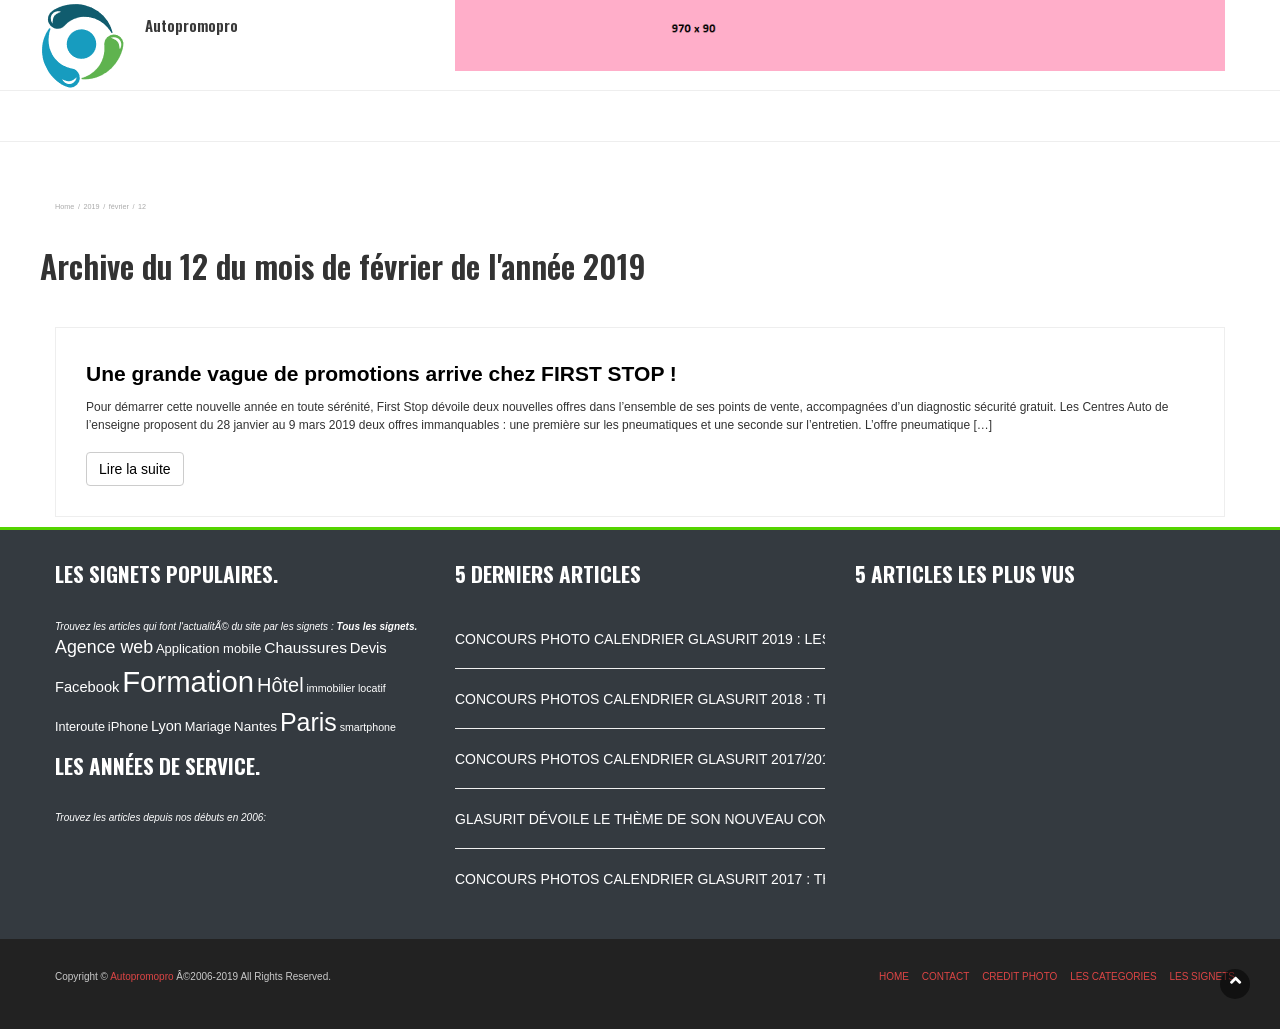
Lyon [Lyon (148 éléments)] (166, 726)
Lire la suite (135, 469)
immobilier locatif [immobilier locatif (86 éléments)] (345, 688)
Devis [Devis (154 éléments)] (368, 648)
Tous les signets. (376, 626)
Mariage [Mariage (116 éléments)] (208, 726)
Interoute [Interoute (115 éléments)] (80, 727)
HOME (894, 976)
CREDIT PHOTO (1019, 976)
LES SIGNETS (1202, 976)
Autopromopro (141, 976)
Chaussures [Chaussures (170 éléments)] (305, 647)
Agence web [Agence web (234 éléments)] (104, 647)
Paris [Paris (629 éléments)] (308, 722)
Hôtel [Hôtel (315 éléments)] (280, 685)
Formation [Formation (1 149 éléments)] (188, 681)
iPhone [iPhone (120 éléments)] (128, 726)
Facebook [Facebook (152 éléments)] (87, 687)
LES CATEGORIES (1113, 976)
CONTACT (946, 976)
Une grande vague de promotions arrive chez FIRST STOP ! (381, 373)
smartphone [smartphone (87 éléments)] (368, 727)
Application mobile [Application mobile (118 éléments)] (209, 648)
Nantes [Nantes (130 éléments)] (255, 726)
